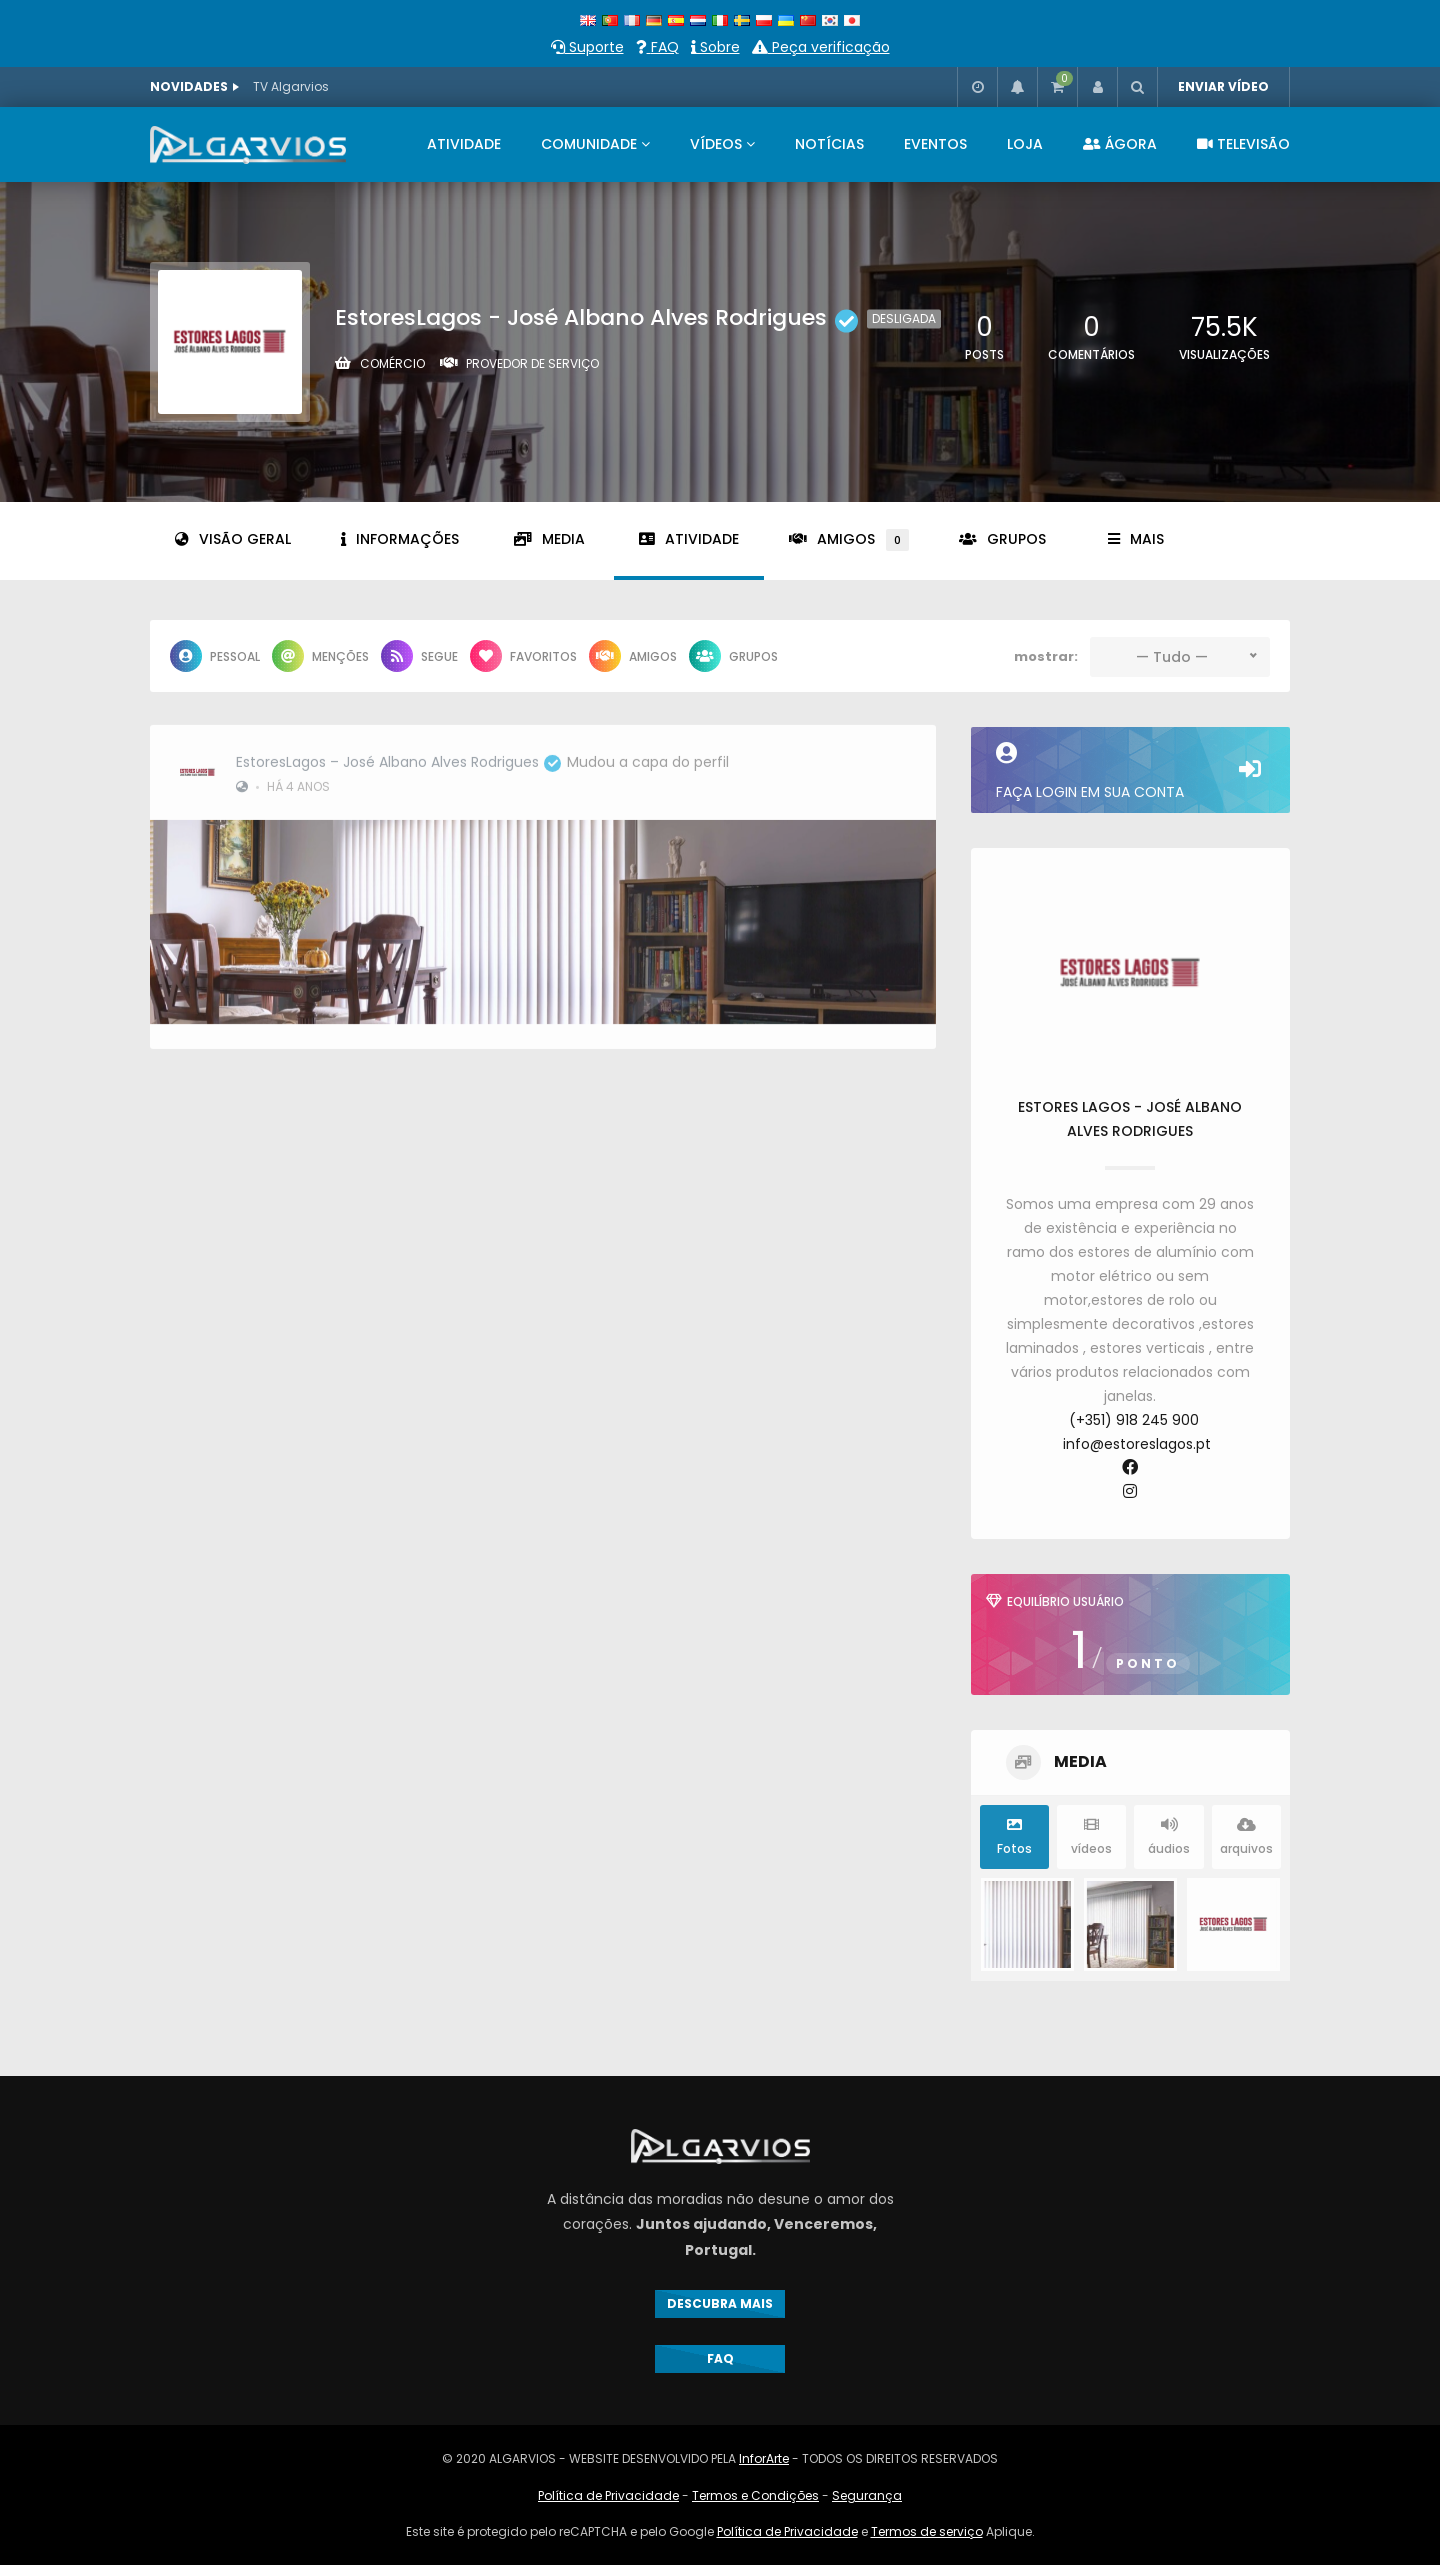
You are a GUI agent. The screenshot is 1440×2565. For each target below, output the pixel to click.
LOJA (1025, 144)
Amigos (849, 540)
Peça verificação (821, 47)
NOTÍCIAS (829, 144)
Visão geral (233, 539)
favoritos (523, 656)
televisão (1243, 144)
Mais (1136, 539)
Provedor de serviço (532, 363)
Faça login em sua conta (1130, 772)
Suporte (587, 47)
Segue (419, 656)
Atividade (689, 539)
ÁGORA (1120, 144)
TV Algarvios (291, 86)
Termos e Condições (755, 2495)
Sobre (715, 47)
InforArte (764, 2458)
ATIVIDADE (464, 144)
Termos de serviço (927, 2531)
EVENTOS (935, 144)
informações (400, 539)
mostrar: (1046, 656)
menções (320, 656)
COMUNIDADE (589, 144)
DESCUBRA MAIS (720, 2303)
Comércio (392, 363)
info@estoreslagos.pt (1137, 1444)
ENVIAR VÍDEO (1223, 86)
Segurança (867, 2495)
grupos (1002, 539)
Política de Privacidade (608, 2495)
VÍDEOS (716, 144)
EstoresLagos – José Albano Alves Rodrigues (398, 753)
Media (549, 539)
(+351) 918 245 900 (1134, 1420)
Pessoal (215, 656)
